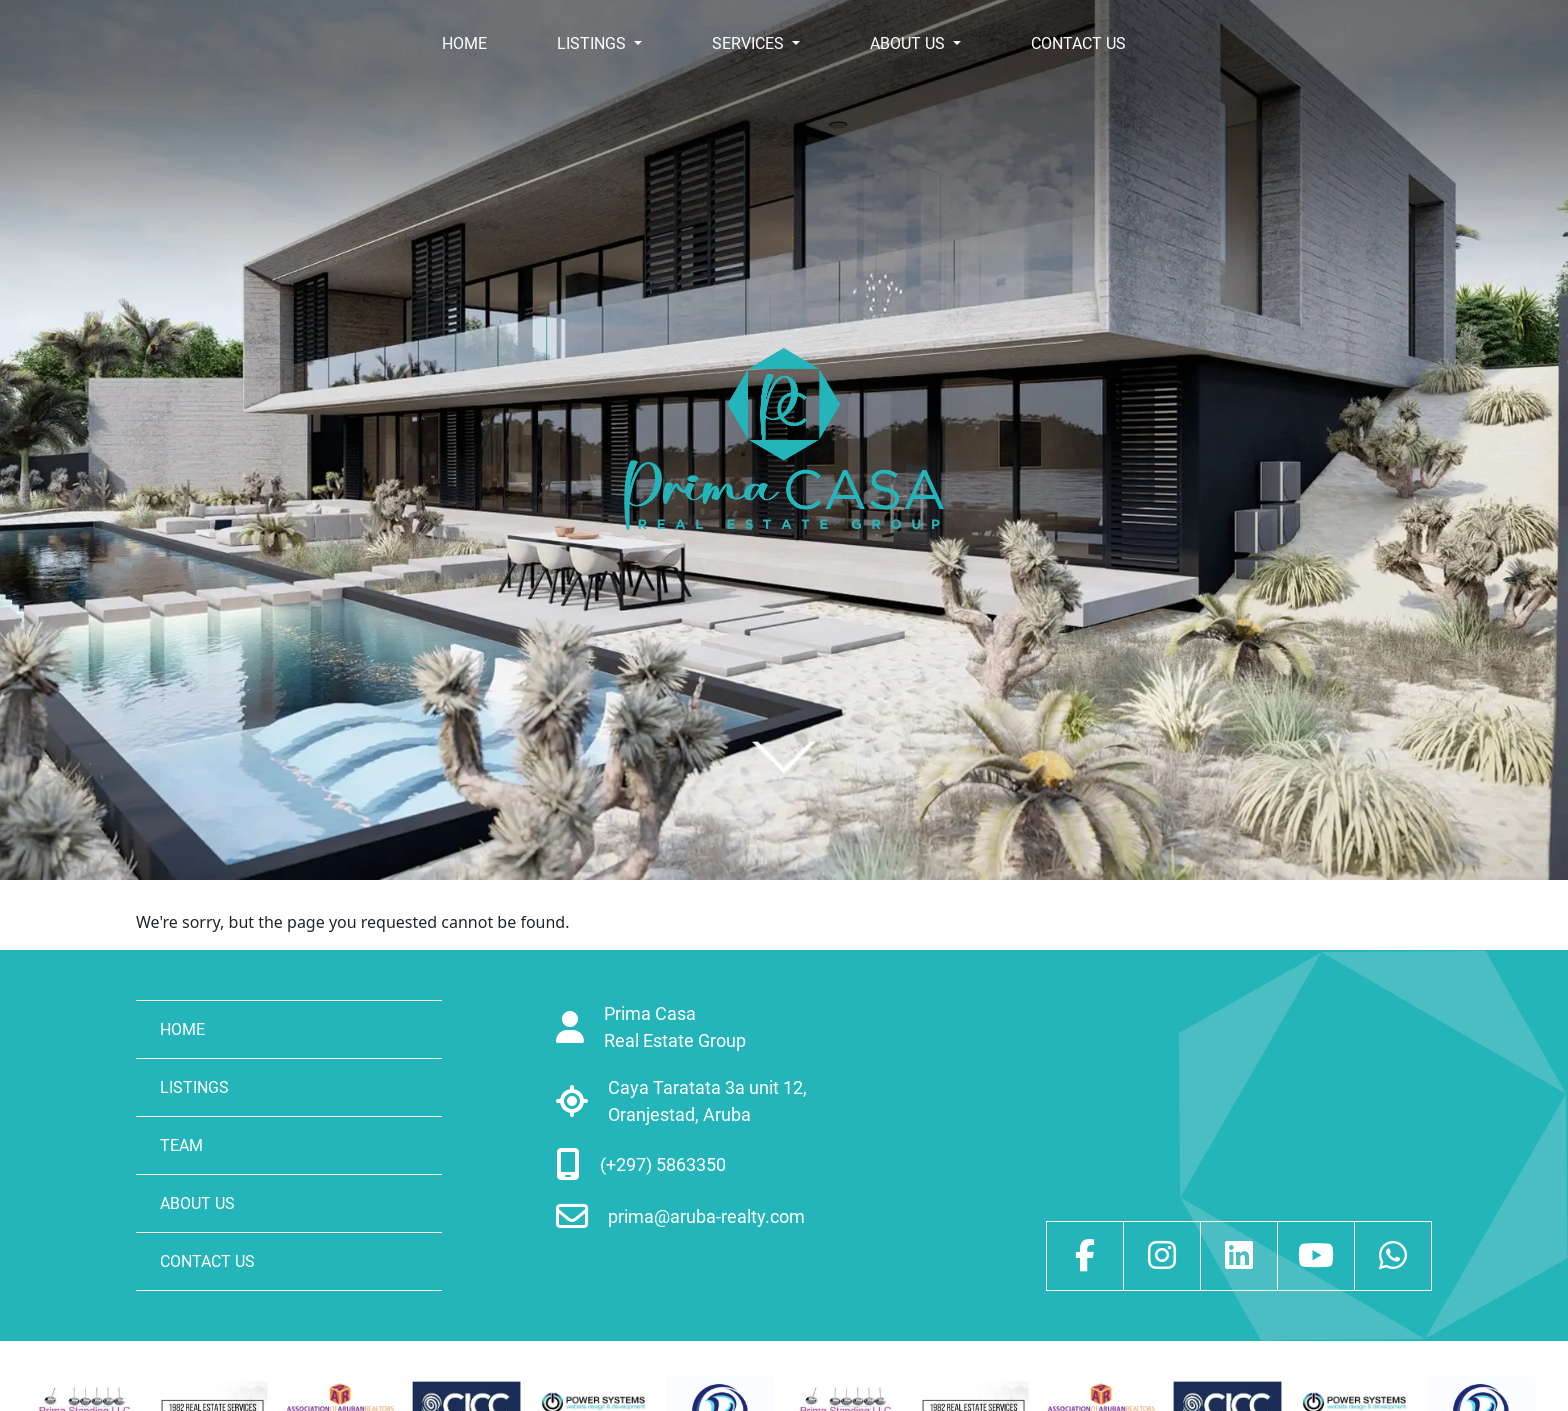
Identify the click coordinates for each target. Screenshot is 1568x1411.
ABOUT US (909, 43)
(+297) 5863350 (663, 1164)
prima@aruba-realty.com (706, 1216)
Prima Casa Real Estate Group (675, 1027)
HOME (464, 43)
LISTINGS (593, 43)
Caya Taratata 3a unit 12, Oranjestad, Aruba (707, 1101)
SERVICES (750, 43)
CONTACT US (1078, 43)
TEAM (181, 1145)
